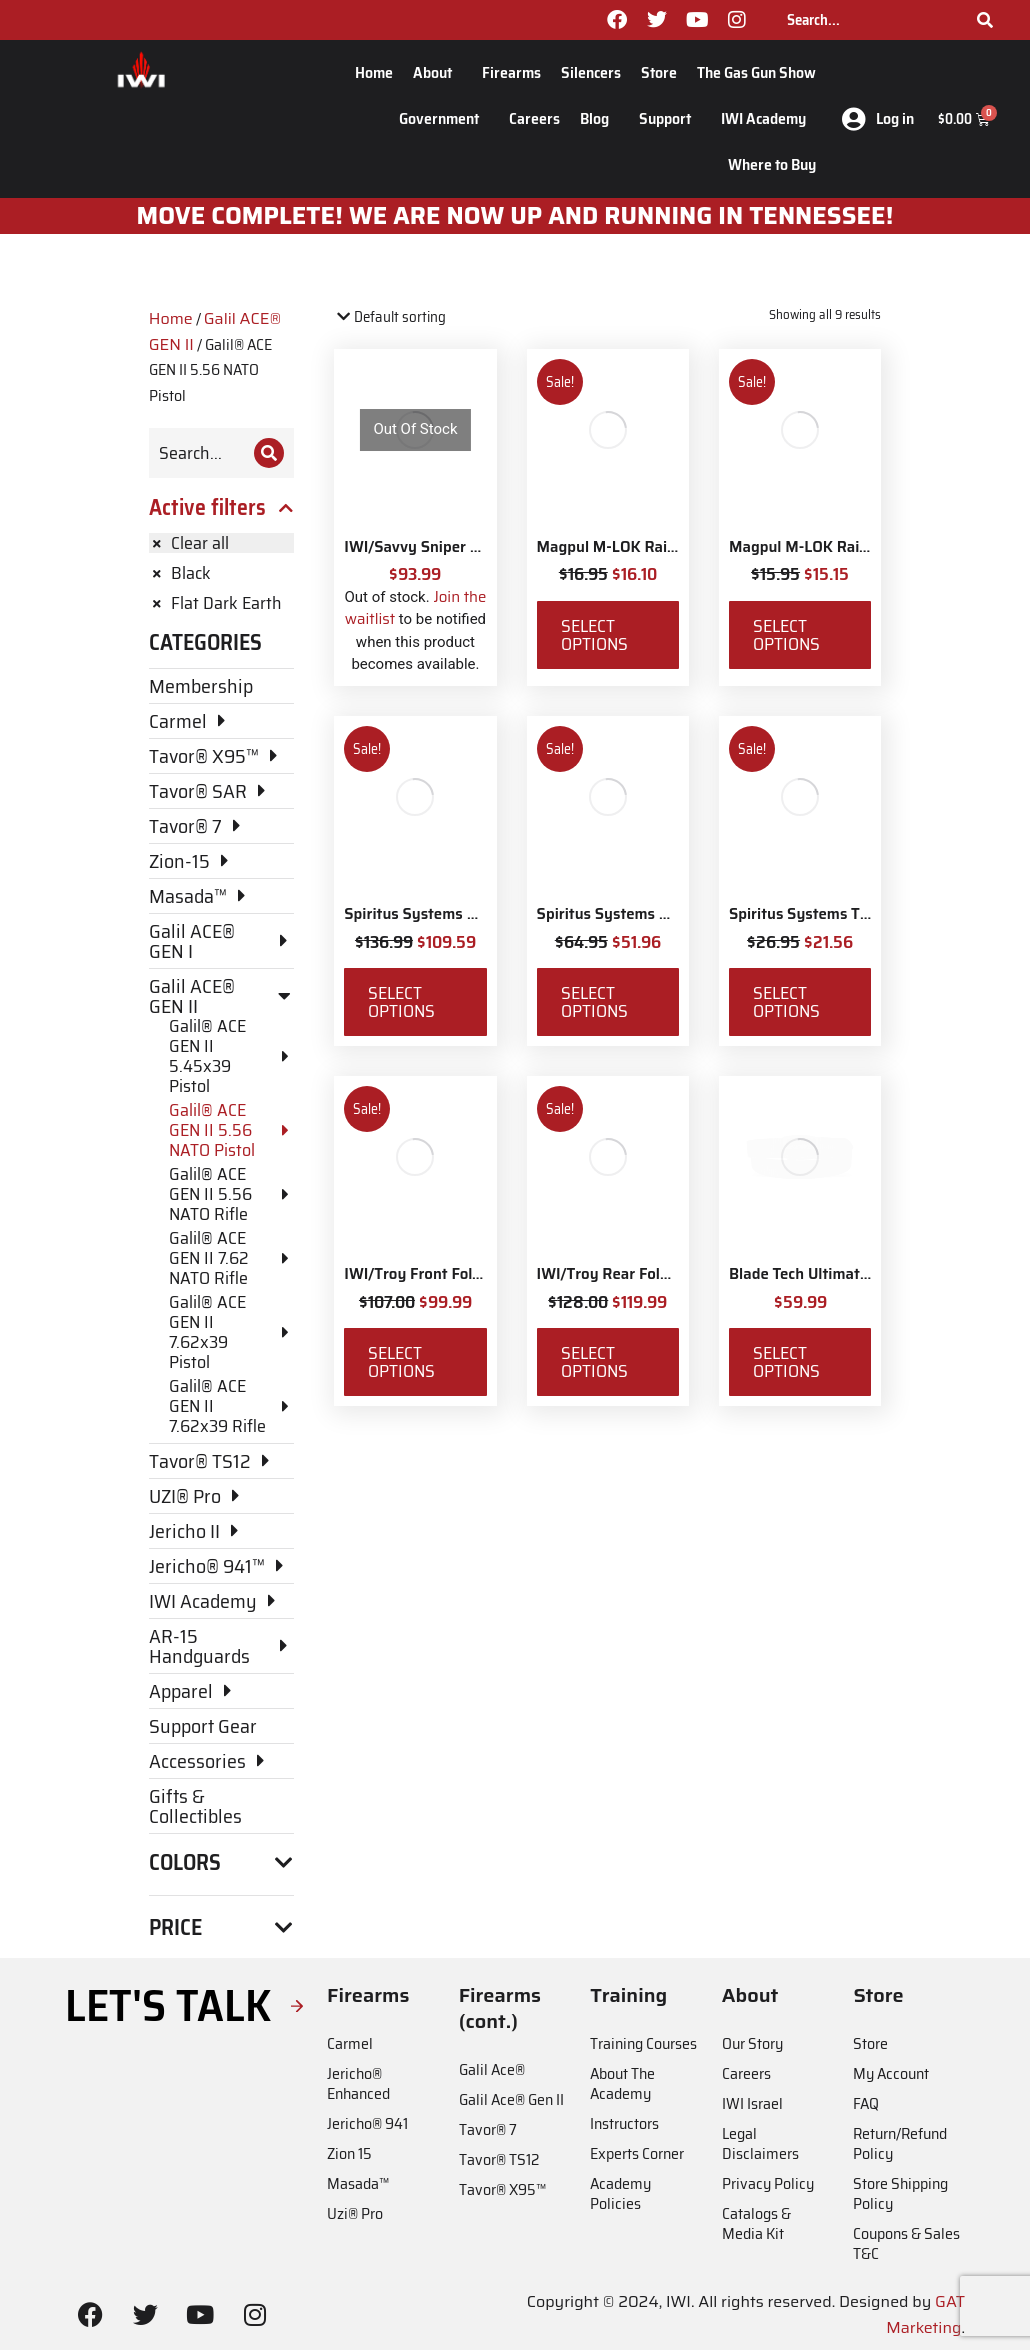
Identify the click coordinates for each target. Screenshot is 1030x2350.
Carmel (350, 2043)
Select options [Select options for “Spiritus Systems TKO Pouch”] (786, 1002)
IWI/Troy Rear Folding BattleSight (655, 1274)
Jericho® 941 (367, 2123)
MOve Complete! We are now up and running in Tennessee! (515, 216)
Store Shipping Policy (900, 2193)
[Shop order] (419, 317)
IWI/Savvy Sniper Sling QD (436, 547)
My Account (891, 2073)
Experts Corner (637, 2153)
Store (659, 72)
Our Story (752, 2043)
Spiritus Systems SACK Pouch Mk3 (658, 914)
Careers (534, 118)
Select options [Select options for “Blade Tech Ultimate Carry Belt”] (786, 1362)
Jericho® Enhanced (358, 2083)
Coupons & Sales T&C (906, 2243)
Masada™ (358, 2183)
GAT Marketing (925, 2314)
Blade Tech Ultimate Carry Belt (835, 1274)
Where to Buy (772, 164)
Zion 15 (349, 2153)
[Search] (985, 20)
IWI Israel (752, 2103)
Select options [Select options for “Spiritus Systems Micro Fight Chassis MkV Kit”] (401, 1002)
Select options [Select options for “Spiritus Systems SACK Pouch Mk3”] (594, 1002)
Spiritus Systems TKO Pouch (828, 914)
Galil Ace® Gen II (511, 2099)
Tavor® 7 (488, 2129)
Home (374, 72)
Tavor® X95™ (502, 2189)
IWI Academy (768, 118)
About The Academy (622, 2083)
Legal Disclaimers (760, 2143)
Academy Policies (620, 2193)
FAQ (866, 2103)
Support (670, 118)
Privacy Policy (768, 2183)
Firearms (511, 72)
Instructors (624, 2123)
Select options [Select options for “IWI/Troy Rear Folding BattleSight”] (594, 1362)
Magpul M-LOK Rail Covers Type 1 (653, 547)
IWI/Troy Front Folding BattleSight (465, 1274)
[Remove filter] (222, 543)
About (437, 72)
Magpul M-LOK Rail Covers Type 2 (847, 547)
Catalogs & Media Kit (756, 2223)
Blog (599, 118)
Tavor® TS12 (499, 2159)
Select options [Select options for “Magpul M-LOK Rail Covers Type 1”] (594, 635)
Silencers (591, 72)
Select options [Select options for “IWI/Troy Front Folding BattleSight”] (401, 1362)
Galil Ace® (492, 2069)
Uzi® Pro (355, 2213)
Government (444, 118)
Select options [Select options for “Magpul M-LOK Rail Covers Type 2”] (786, 635)
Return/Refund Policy (900, 2143)
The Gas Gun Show (756, 72)
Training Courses (643, 2043)
